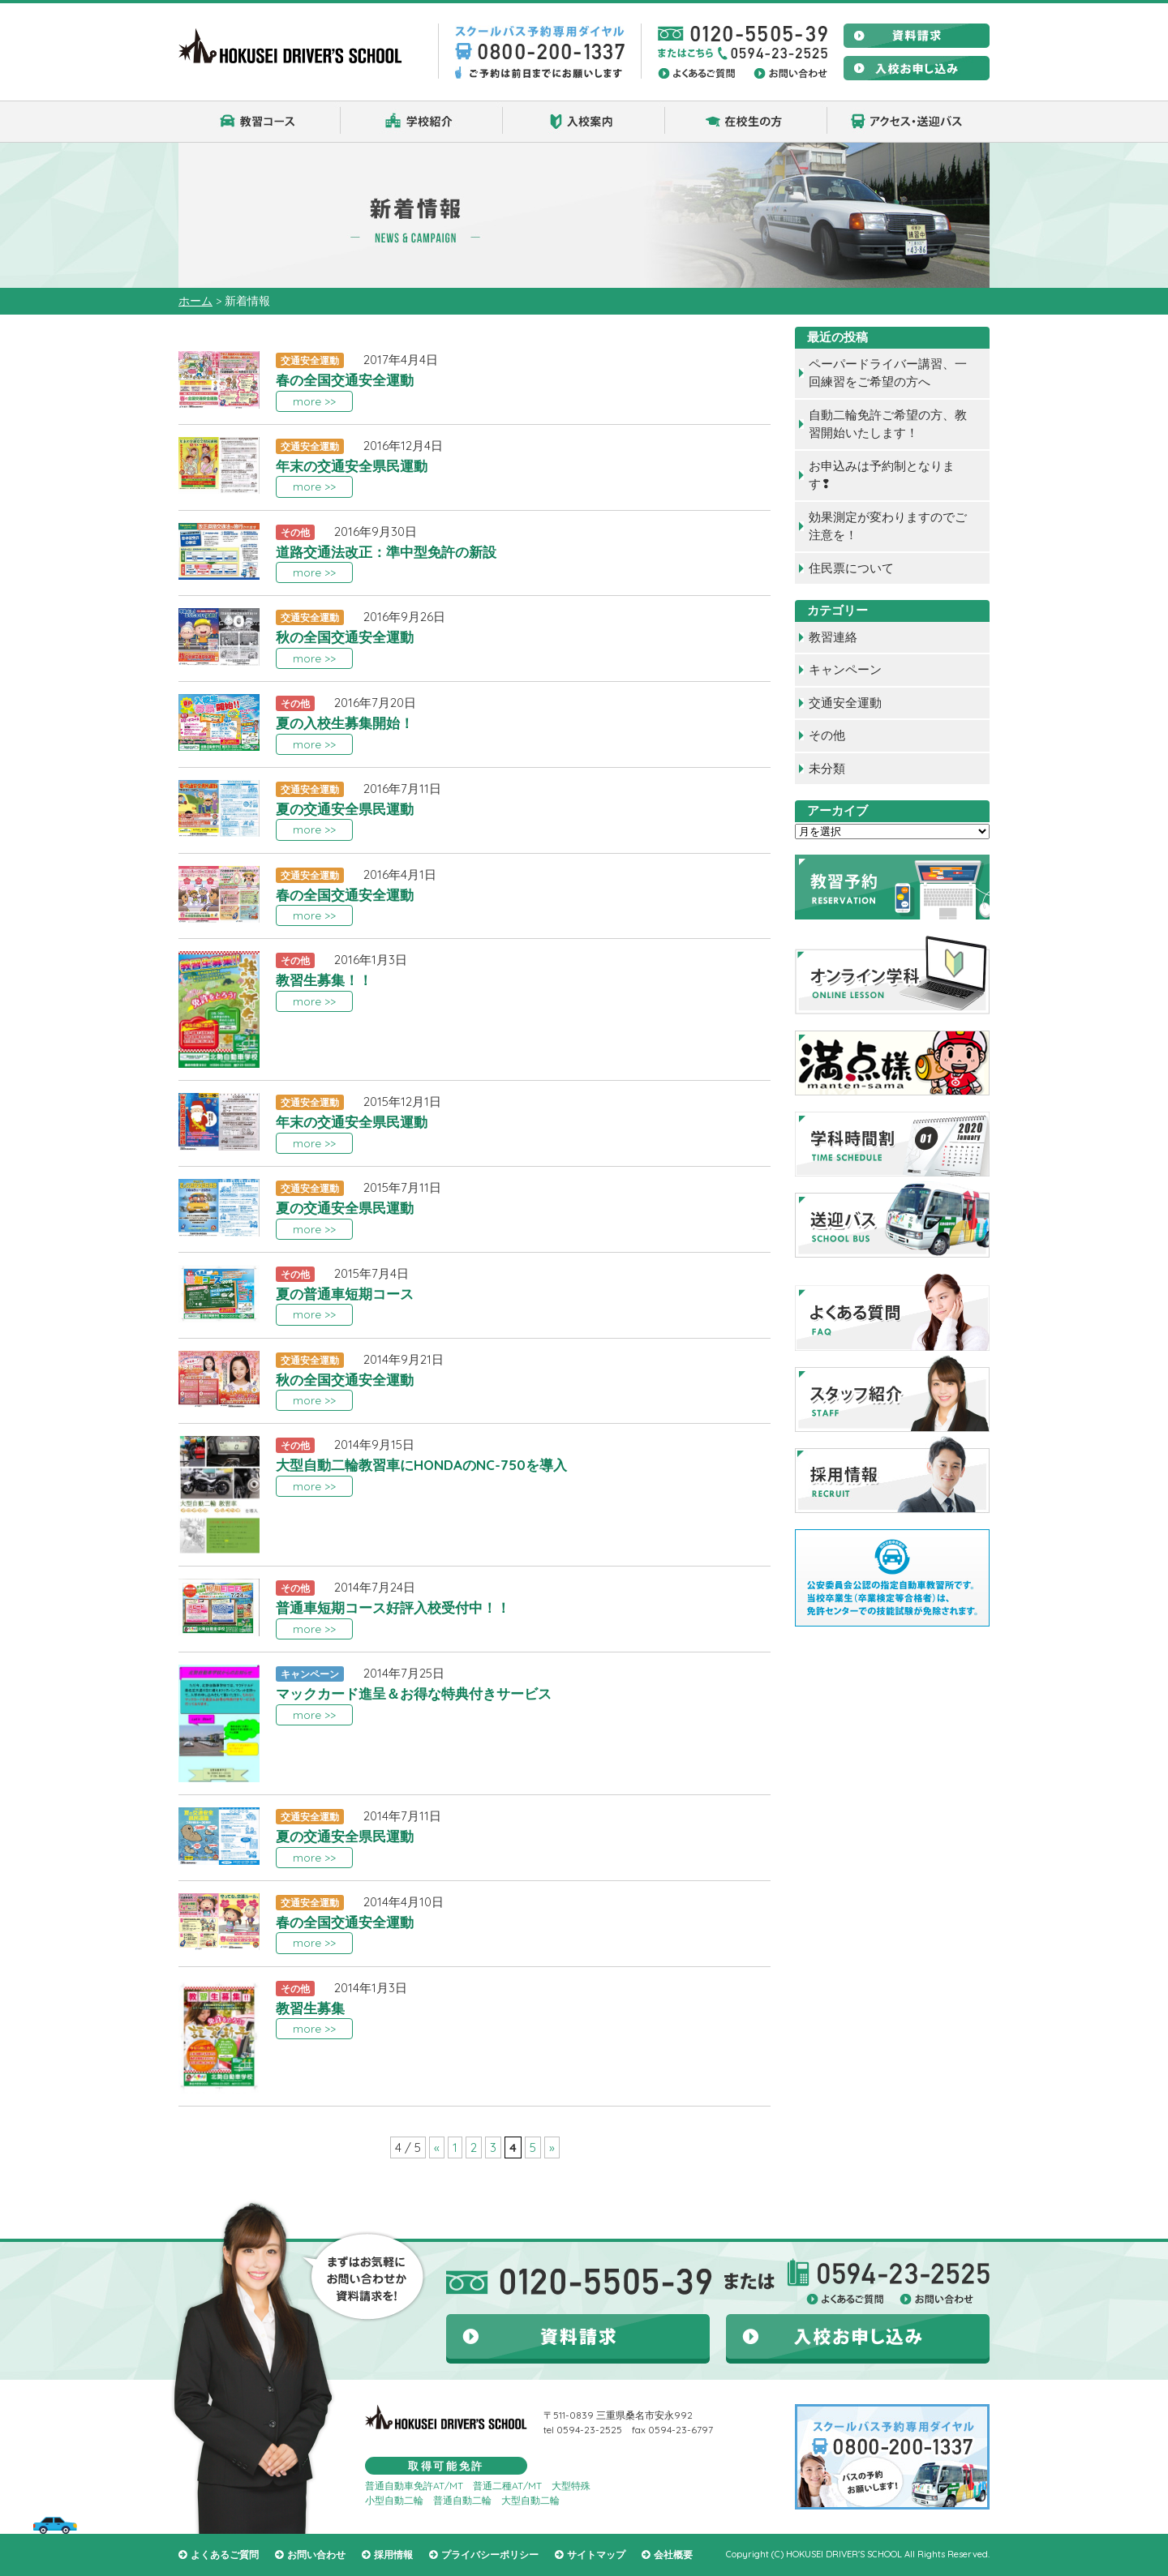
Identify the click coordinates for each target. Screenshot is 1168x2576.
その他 (827, 735)
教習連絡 (833, 637)
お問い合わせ (316, 2554)
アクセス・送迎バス (908, 121)
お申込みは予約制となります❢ (882, 475)
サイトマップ (596, 2554)
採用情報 (393, 2554)
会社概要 (673, 2554)
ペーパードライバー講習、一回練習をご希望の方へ (888, 373)
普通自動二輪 (462, 2500)
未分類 (827, 768)
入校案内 (584, 121)
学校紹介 (422, 121)
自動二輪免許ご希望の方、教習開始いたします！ (888, 424)
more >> (314, 401)
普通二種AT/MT (507, 2486)
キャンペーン (845, 669)
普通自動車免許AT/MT (414, 2486)
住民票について (851, 568)
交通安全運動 (845, 702)
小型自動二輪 (394, 2500)
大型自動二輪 (530, 2500)
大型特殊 (571, 2486)
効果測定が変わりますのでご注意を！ (888, 526)
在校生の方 (746, 121)
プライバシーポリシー (490, 2554)
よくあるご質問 (225, 2554)
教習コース (259, 121)
